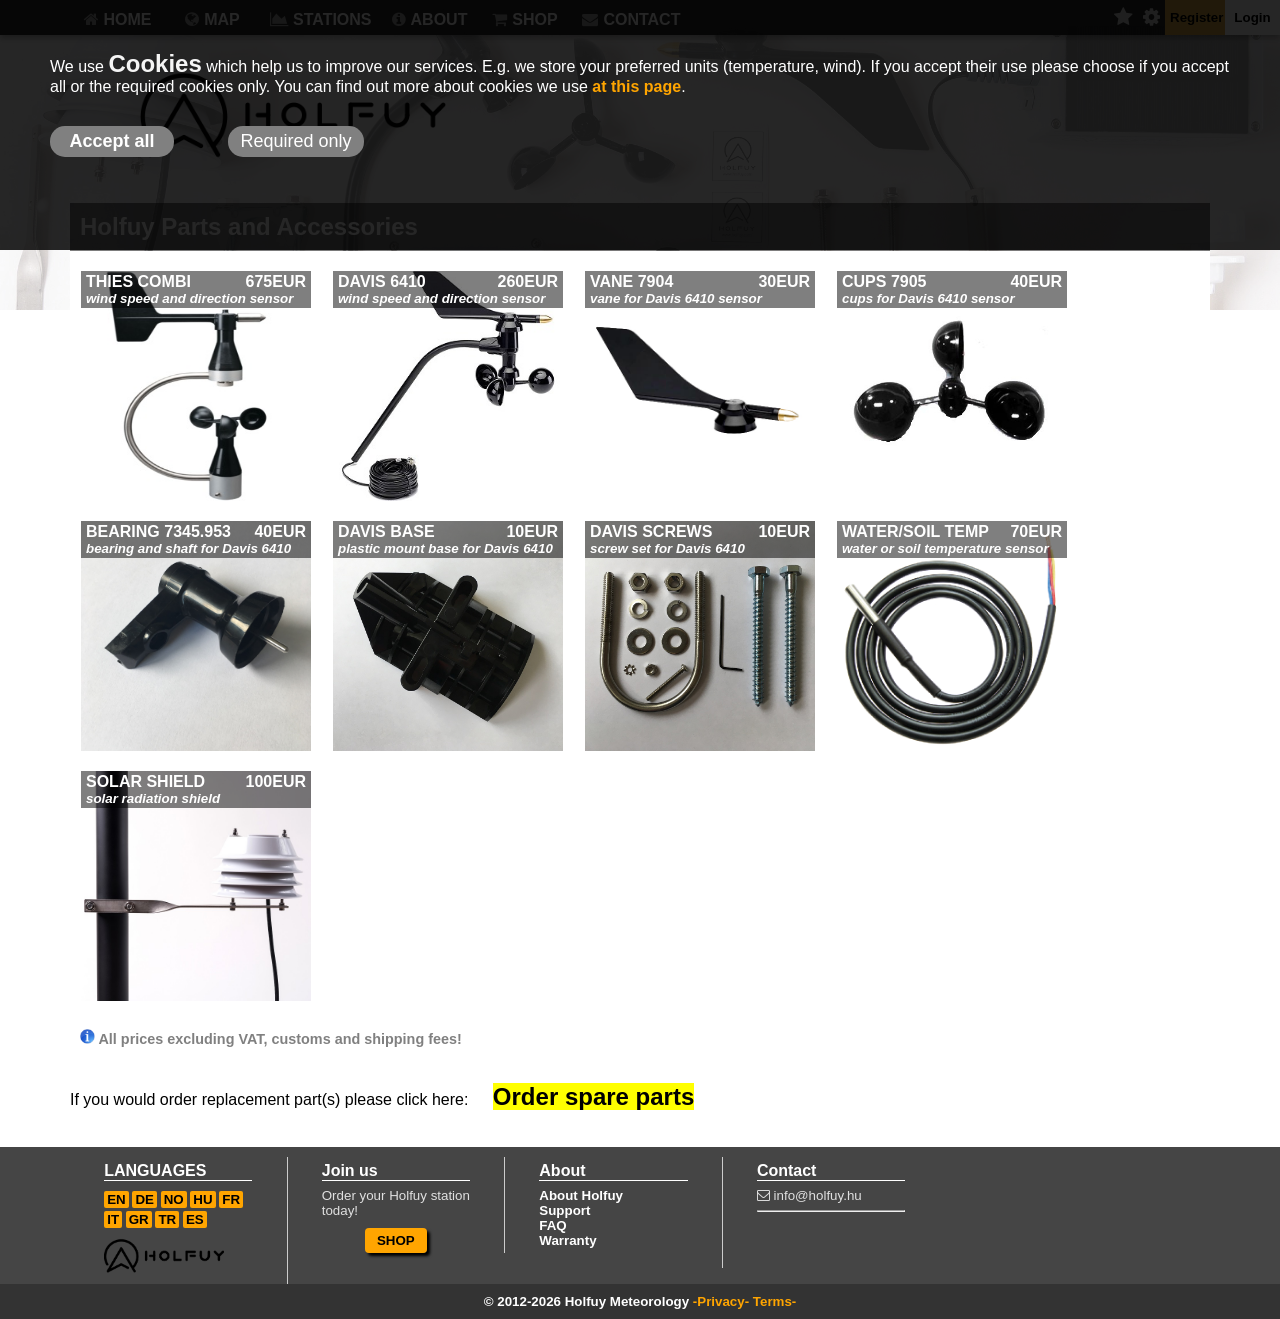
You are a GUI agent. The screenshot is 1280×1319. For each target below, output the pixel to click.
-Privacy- (721, 1301)
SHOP (396, 1240)
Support (564, 1210)
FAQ (552, 1225)
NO (174, 1199)
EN (116, 1199)
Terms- (774, 1301)
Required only (295, 141)
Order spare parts (593, 1096)
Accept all (111, 141)
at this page (636, 86)
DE (144, 1199)
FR (231, 1199)
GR (139, 1219)
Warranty (567, 1240)
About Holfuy (581, 1195)
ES (195, 1219)
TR (167, 1219)
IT (113, 1219)
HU (202, 1199)
